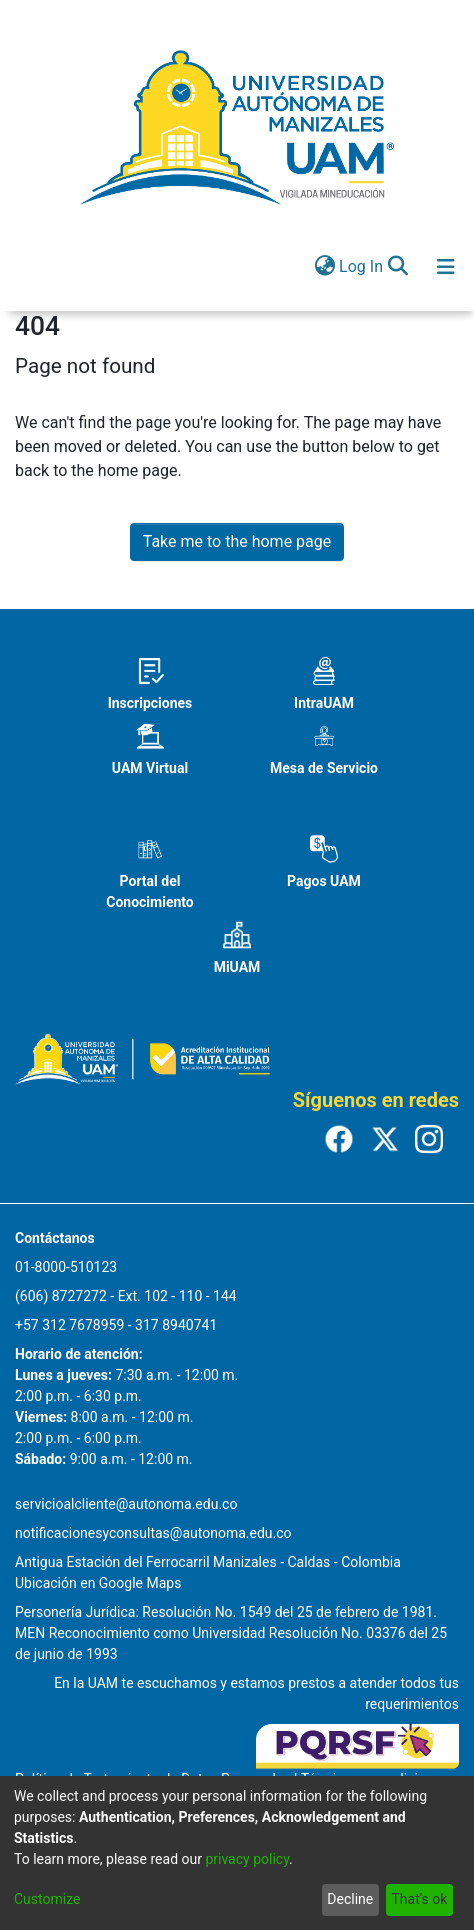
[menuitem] (324, 267)
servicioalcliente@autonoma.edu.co (126, 1504)
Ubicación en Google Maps (98, 1583)
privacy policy (247, 1859)
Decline (350, 1899)
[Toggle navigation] (446, 267)
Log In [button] (362, 266)
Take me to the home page (237, 541)
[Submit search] (397, 267)
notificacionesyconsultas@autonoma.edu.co (153, 1533)
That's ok (419, 1899)
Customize (47, 1899)
